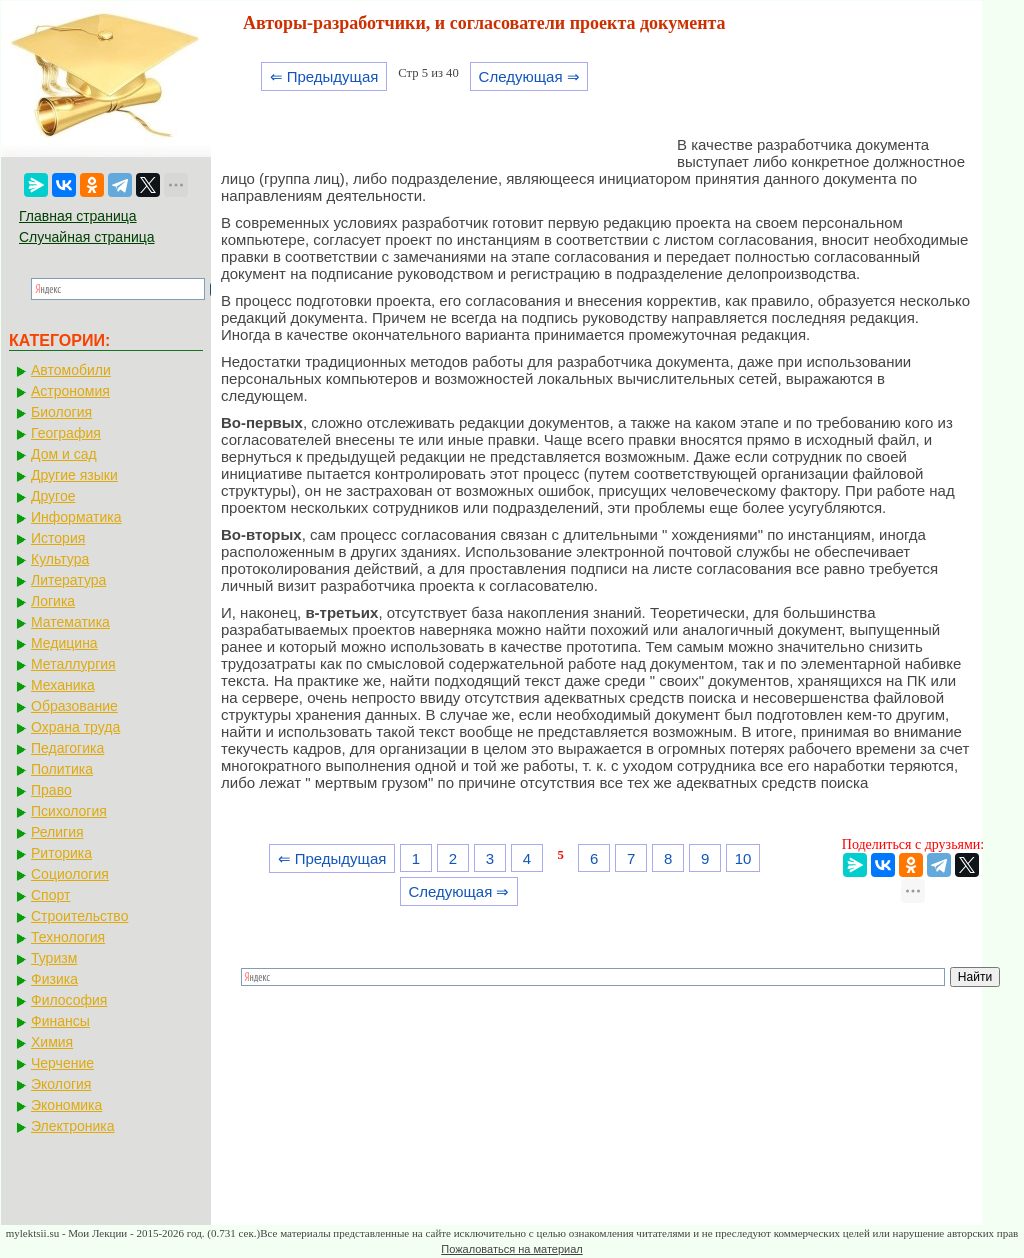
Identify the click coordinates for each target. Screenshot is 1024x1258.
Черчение (62, 1063)
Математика (70, 622)
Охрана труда (75, 727)
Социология (70, 874)
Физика (54, 979)
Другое (53, 496)
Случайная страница (87, 237)
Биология (61, 412)
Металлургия (73, 664)
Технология (68, 937)
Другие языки (74, 475)
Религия (57, 832)
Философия (69, 1000)
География (66, 433)
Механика (63, 685)
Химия (52, 1042)
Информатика (76, 517)
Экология (61, 1084)
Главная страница (78, 216)
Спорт (50, 895)
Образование (74, 706)
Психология (69, 811)
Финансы (60, 1021)
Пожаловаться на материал (511, 1249)
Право (51, 790)
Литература (68, 580)
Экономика (66, 1105)
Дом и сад (64, 454)
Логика (53, 601)
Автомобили (71, 370)
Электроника (73, 1126)
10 (743, 858)
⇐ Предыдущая (324, 76)
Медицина (64, 643)
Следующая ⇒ (529, 76)
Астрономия (70, 391)
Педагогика (67, 748)
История (58, 538)
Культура (60, 559)
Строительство (79, 916)
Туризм (54, 958)
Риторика (61, 853)
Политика (62, 769)
